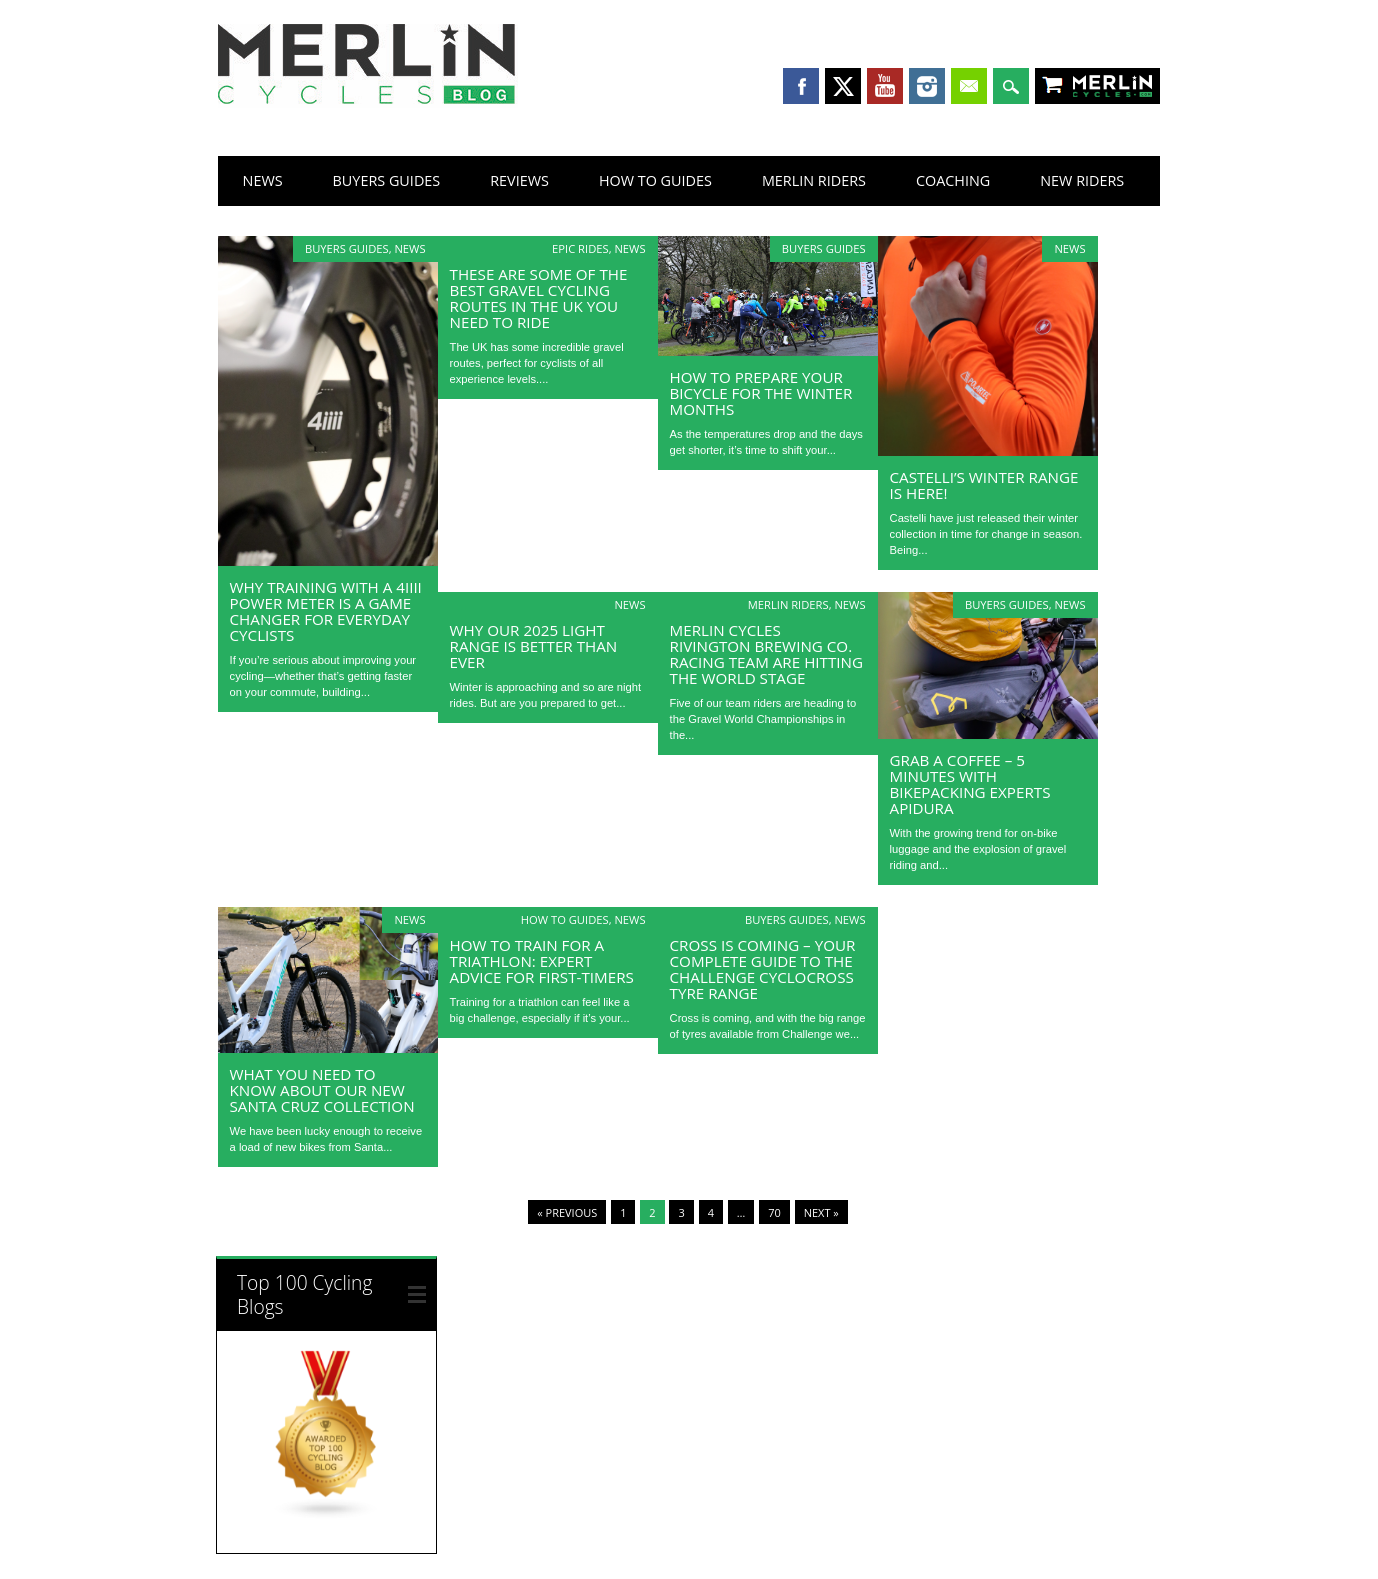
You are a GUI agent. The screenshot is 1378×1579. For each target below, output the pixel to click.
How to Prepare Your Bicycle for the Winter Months (761, 393)
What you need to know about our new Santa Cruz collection (322, 1090)
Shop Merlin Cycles (1117, 88)
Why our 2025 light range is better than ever (534, 646)
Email (969, 86)
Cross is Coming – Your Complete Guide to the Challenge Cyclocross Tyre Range (763, 969)
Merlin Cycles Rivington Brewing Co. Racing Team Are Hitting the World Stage (766, 654)
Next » (821, 1212)
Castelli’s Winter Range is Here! (984, 485)
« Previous (567, 1212)
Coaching (953, 180)
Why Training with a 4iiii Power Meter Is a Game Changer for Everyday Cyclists (326, 611)
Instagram (927, 86)
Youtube (885, 86)
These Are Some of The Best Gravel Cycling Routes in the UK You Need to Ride (539, 298)
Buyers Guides (387, 180)
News (263, 180)
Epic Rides (580, 248)
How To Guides (655, 180)
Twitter (843, 86)
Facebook (801, 86)
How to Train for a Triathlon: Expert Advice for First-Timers (542, 961)
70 (774, 1212)
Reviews (519, 180)
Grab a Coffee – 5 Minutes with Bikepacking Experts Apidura (970, 784)
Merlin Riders (814, 180)
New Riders (1082, 180)
